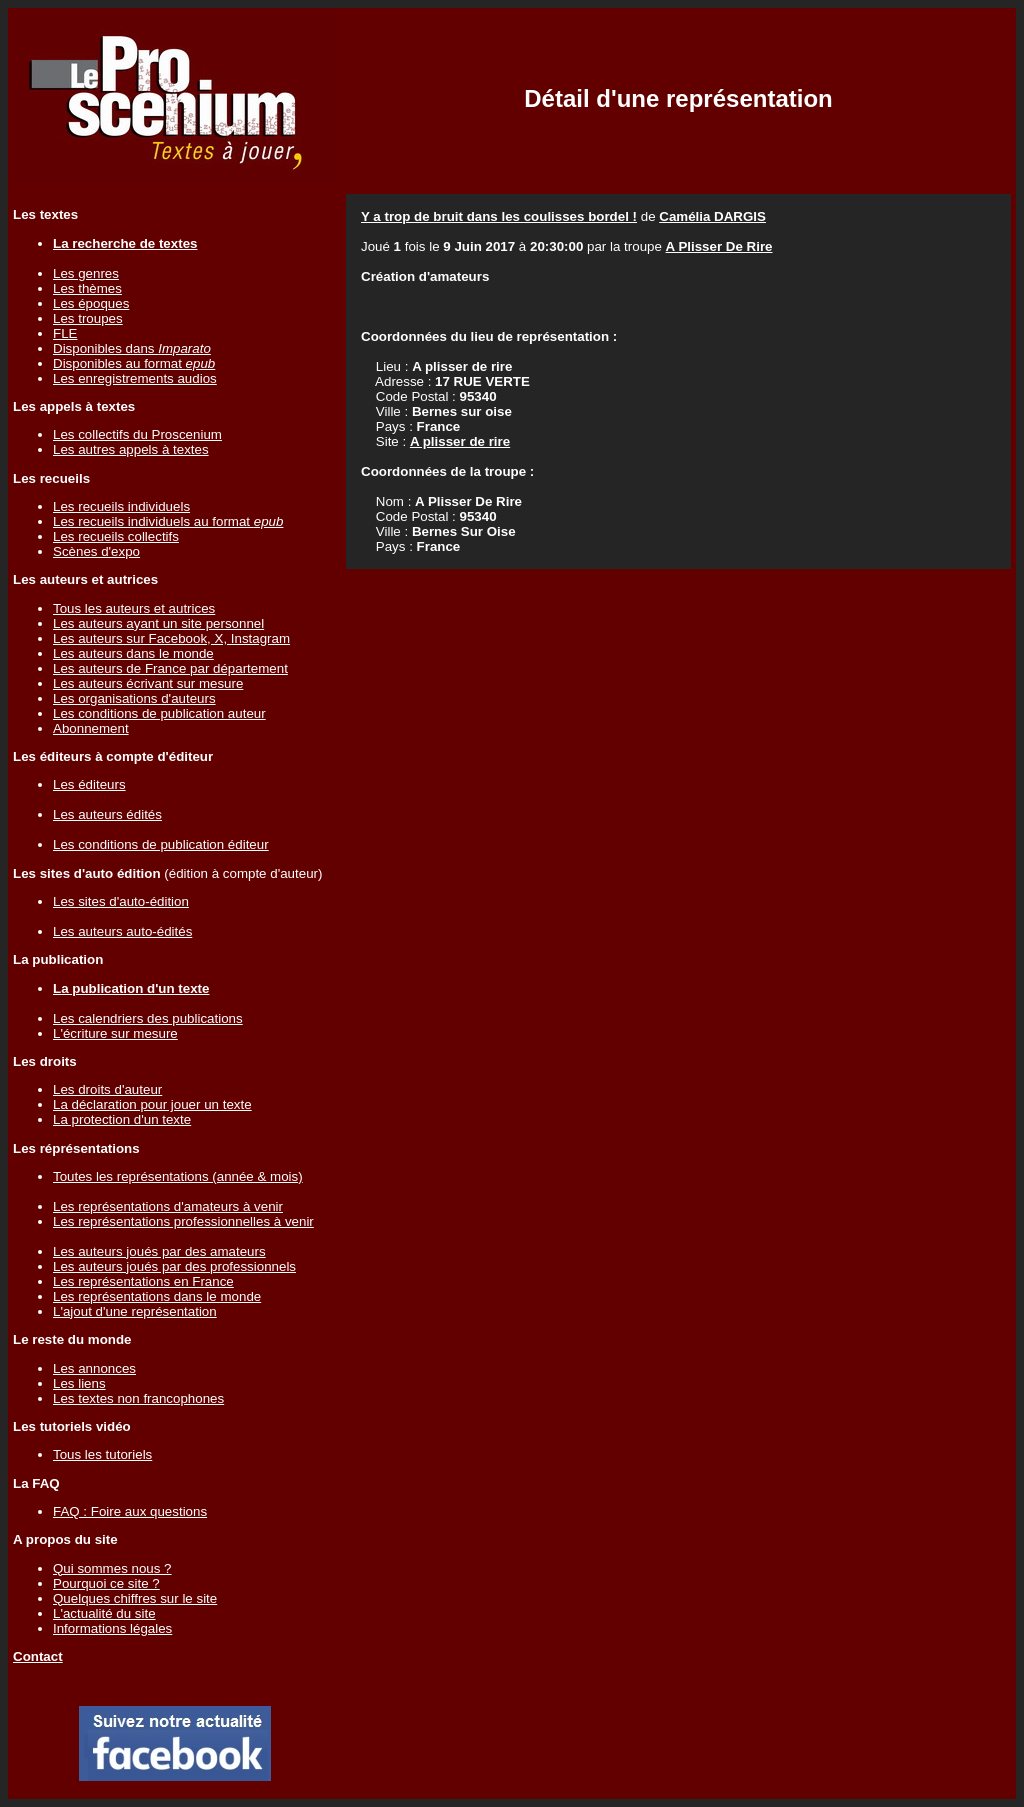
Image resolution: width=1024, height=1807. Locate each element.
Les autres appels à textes (131, 449)
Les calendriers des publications (148, 1018)
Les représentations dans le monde (157, 1296)
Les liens (79, 1383)
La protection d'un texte (122, 1119)
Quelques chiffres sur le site (135, 1598)
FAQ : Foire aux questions (130, 1511)
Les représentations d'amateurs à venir (168, 1206)
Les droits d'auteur (107, 1089)
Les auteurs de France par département (170, 668)
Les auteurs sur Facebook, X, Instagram (171, 638)
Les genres (86, 273)
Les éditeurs (89, 784)
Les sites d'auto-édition (121, 901)
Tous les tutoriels (102, 1454)
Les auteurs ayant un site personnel (158, 623)
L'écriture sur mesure (115, 1033)
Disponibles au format (134, 363)
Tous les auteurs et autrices (134, 608)
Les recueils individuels (121, 506)
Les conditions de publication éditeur (161, 844)
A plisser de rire (460, 441)
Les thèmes (87, 288)
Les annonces (94, 1368)
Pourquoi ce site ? (106, 1583)
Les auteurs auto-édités (122, 931)
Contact (38, 1656)
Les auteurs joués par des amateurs (159, 1251)
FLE (65, 333)
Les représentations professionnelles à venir (183, 1221)
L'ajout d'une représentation (135, 1311)
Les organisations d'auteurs (134, 698)
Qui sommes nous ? (112, 1568)
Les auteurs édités (107, 814)
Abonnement (91, 728)
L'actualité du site (104, 1613)
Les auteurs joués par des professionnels (174, 1266)
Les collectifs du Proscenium (137, 434)
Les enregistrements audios (135, 378)
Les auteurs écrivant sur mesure (148, 683)
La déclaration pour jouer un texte (152, 1104)
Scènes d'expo (96, 551)
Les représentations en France (143, 1281)
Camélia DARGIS (712, 216)
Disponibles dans (132, 348)
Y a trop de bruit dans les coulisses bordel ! (499, 216)
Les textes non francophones (138, 1398)
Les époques (91, 303)
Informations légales (112, 1628)
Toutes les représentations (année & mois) (178, 1176)
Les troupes (88, 318)
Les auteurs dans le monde (133, 653)
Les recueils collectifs (116, 536)
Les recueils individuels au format (168, 521)
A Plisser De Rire (719, 246)
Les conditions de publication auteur (159, 713)
